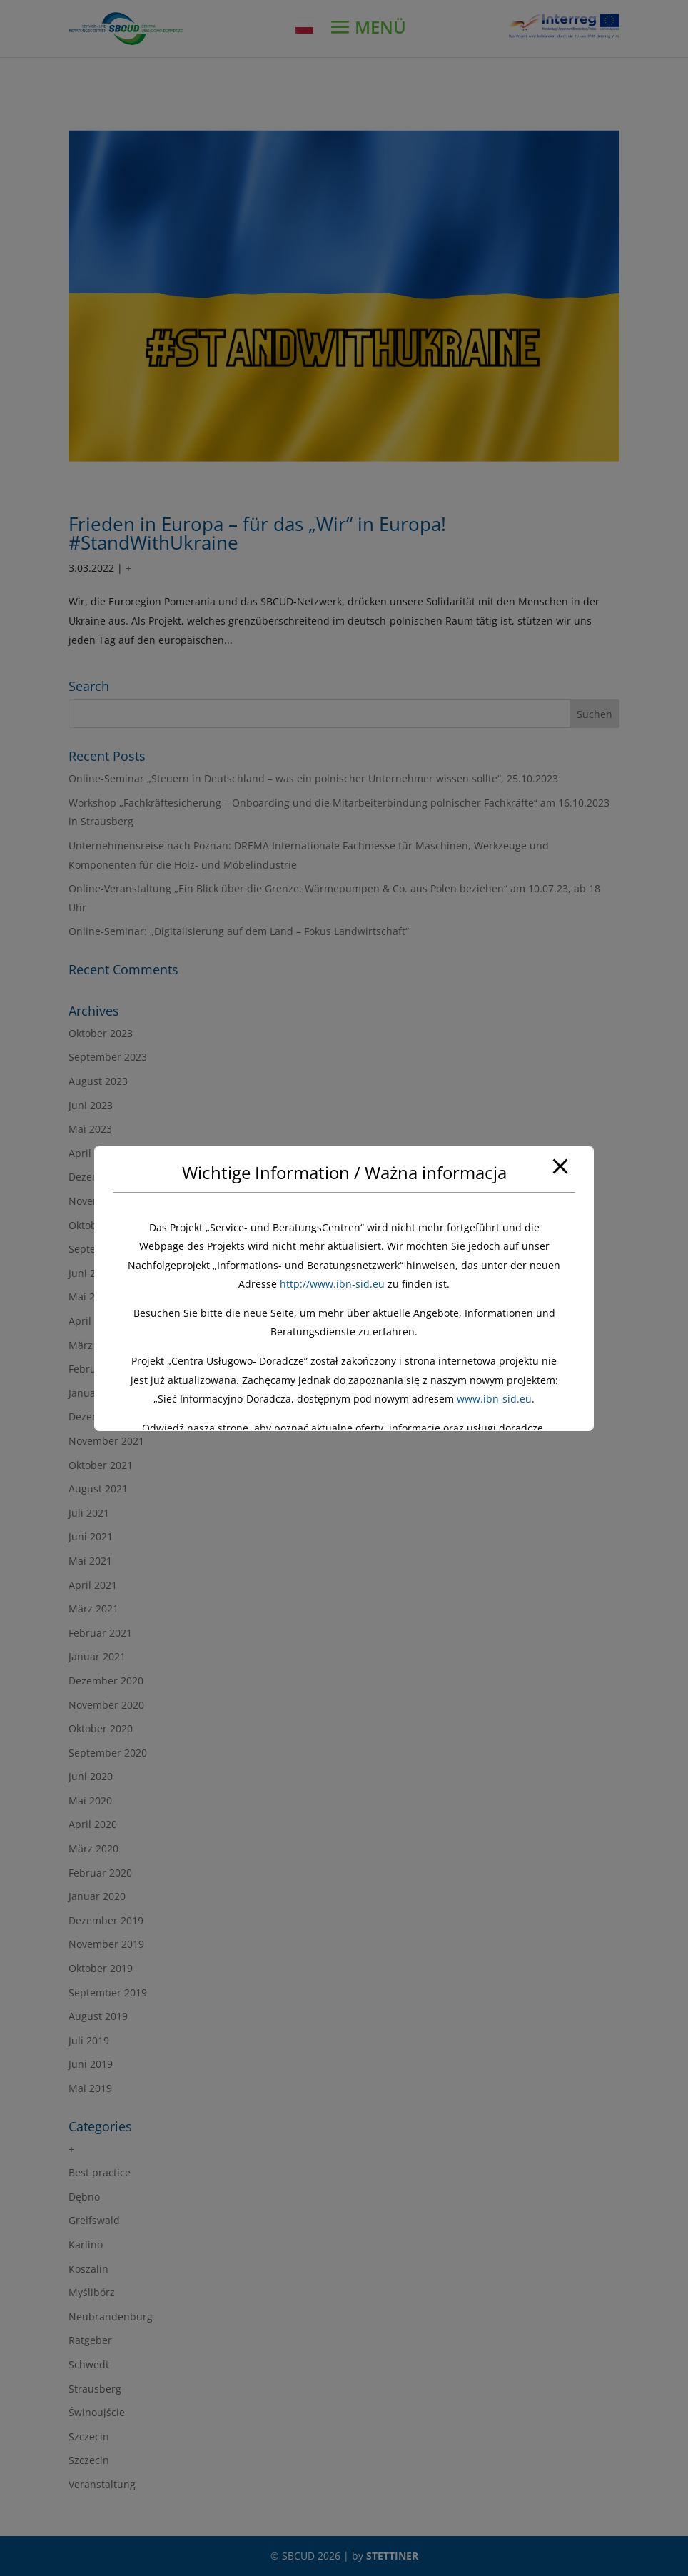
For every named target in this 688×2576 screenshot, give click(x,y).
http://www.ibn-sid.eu (332, 1283)
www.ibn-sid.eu (494, 1398)
